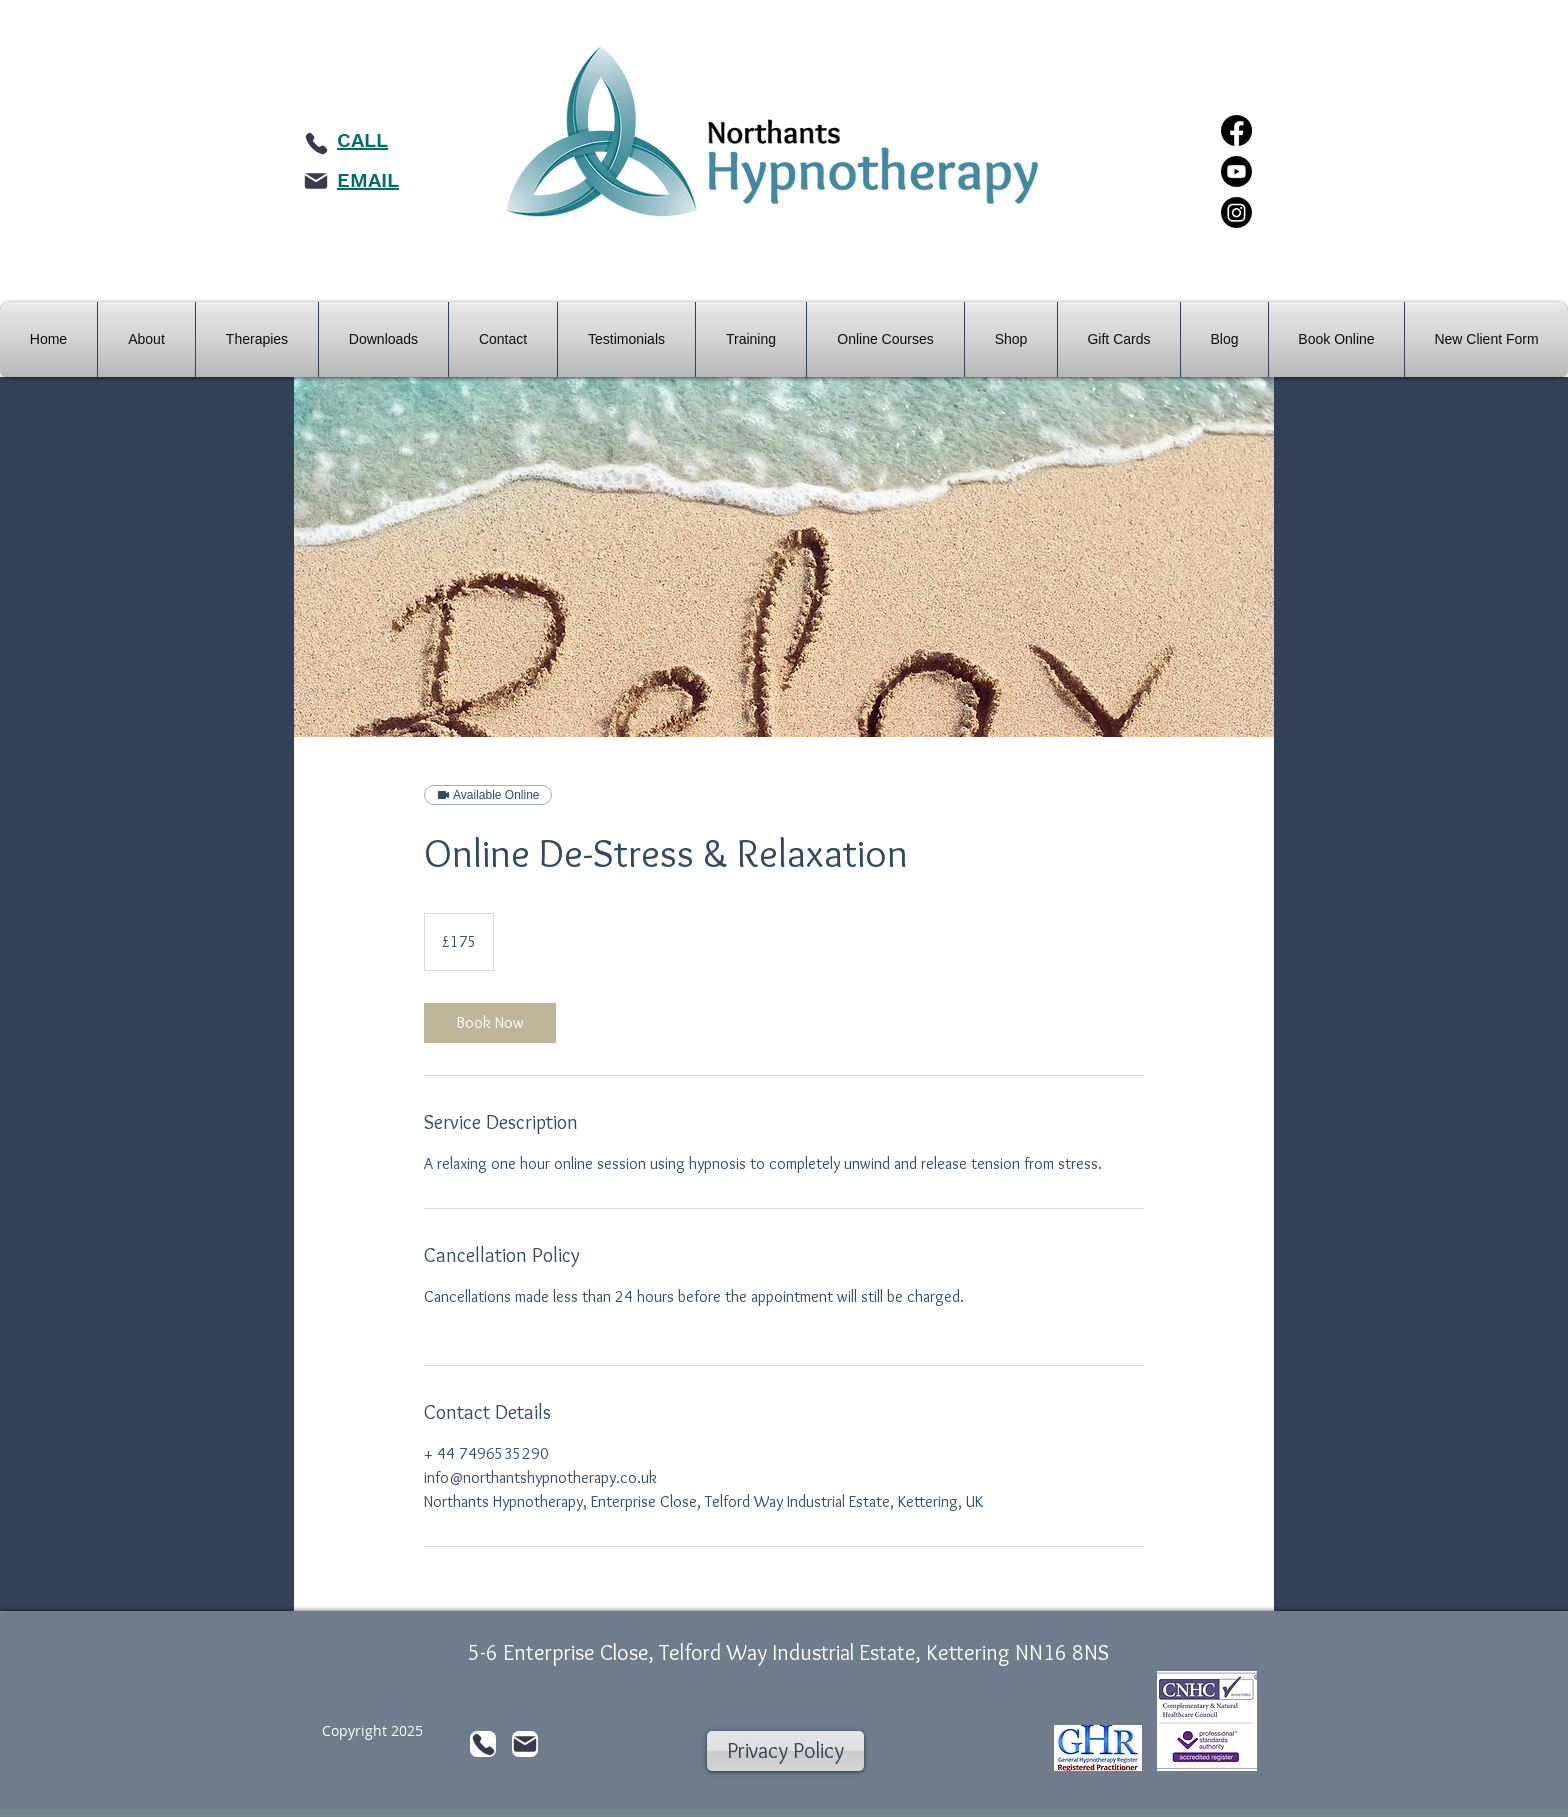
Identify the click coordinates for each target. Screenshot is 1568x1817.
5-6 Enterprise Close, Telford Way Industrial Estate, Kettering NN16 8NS (788, 1652)
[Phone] (316, 143)
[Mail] (316, 181)
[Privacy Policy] (785, 1751)
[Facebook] (1236, 130)
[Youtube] (1236, 171)
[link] (490, 1023)
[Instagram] (1236, 212)
